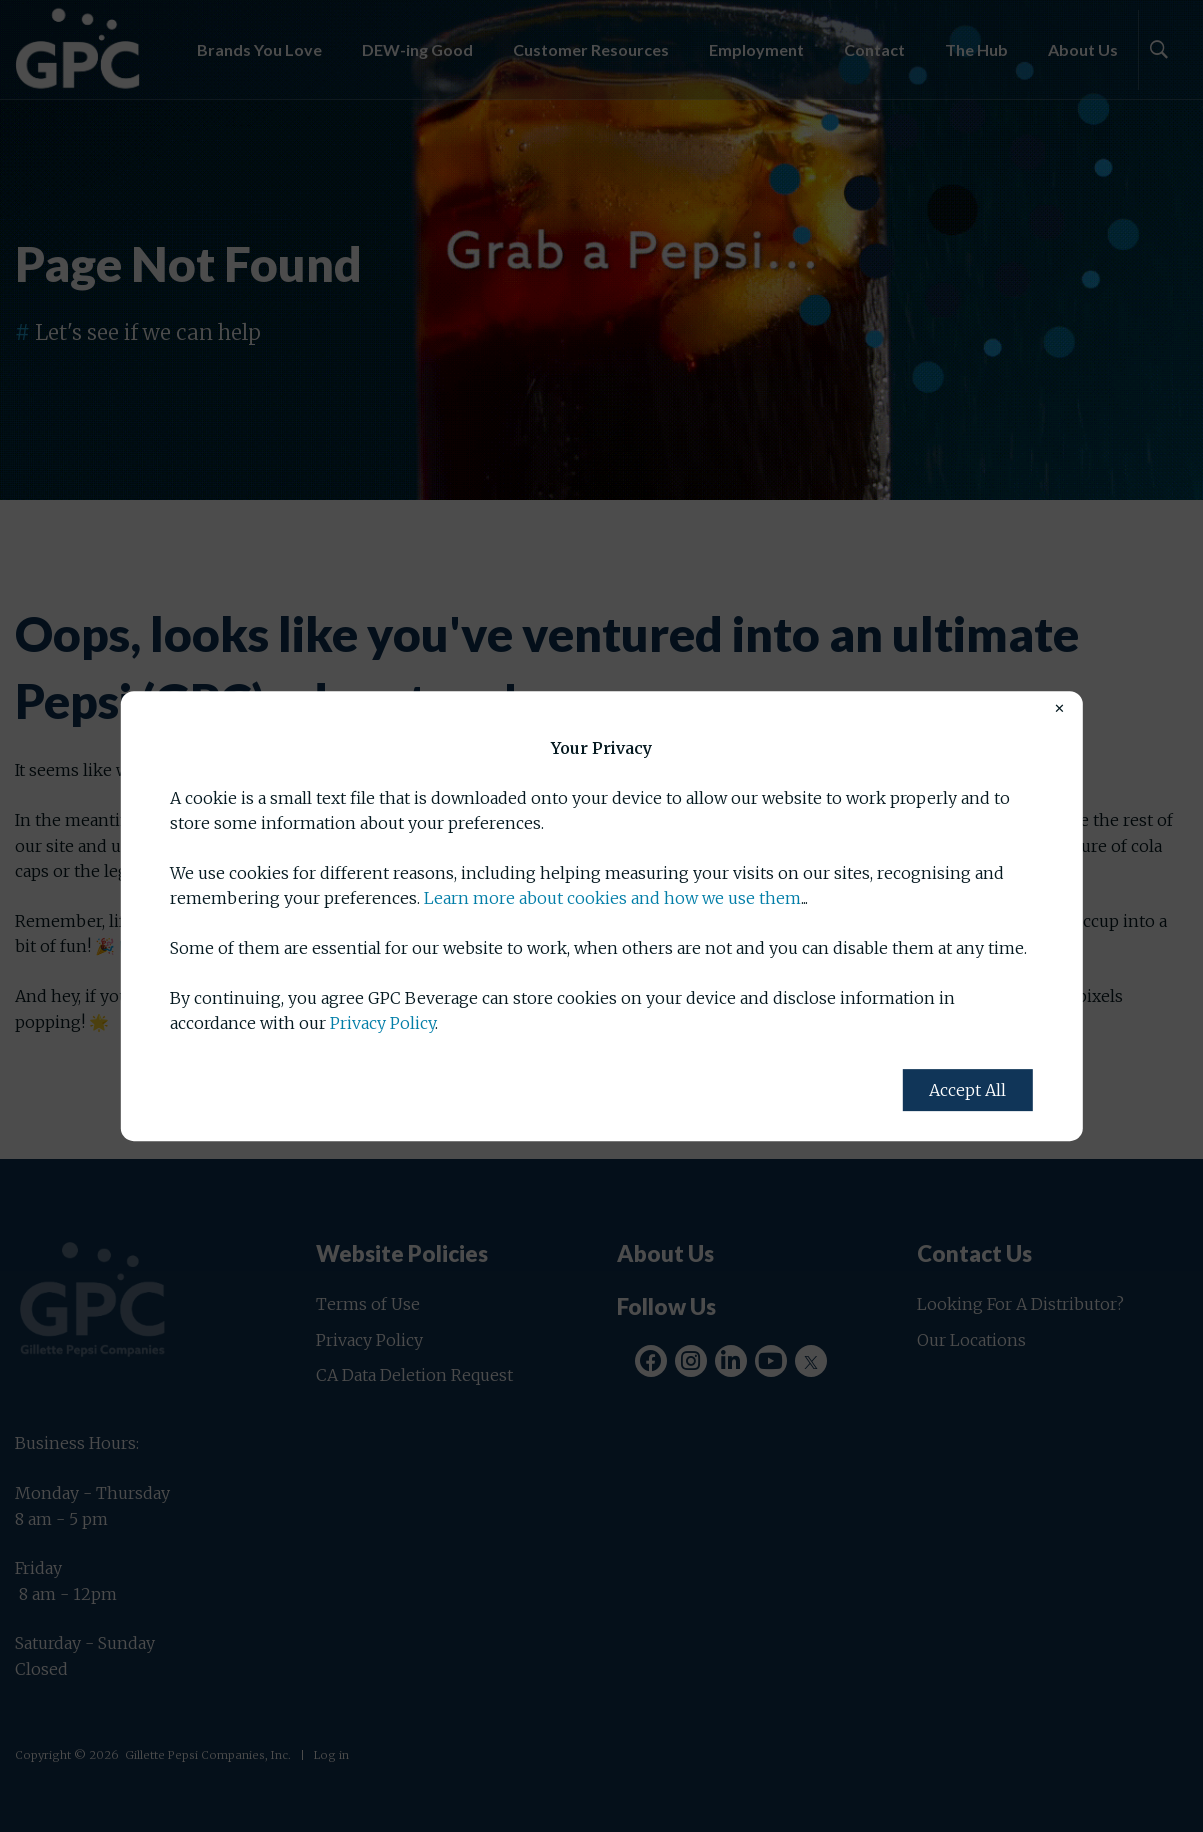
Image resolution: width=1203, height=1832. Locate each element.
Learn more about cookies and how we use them (612, 899)
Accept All (967, 1090)
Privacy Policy (382, 1023)
